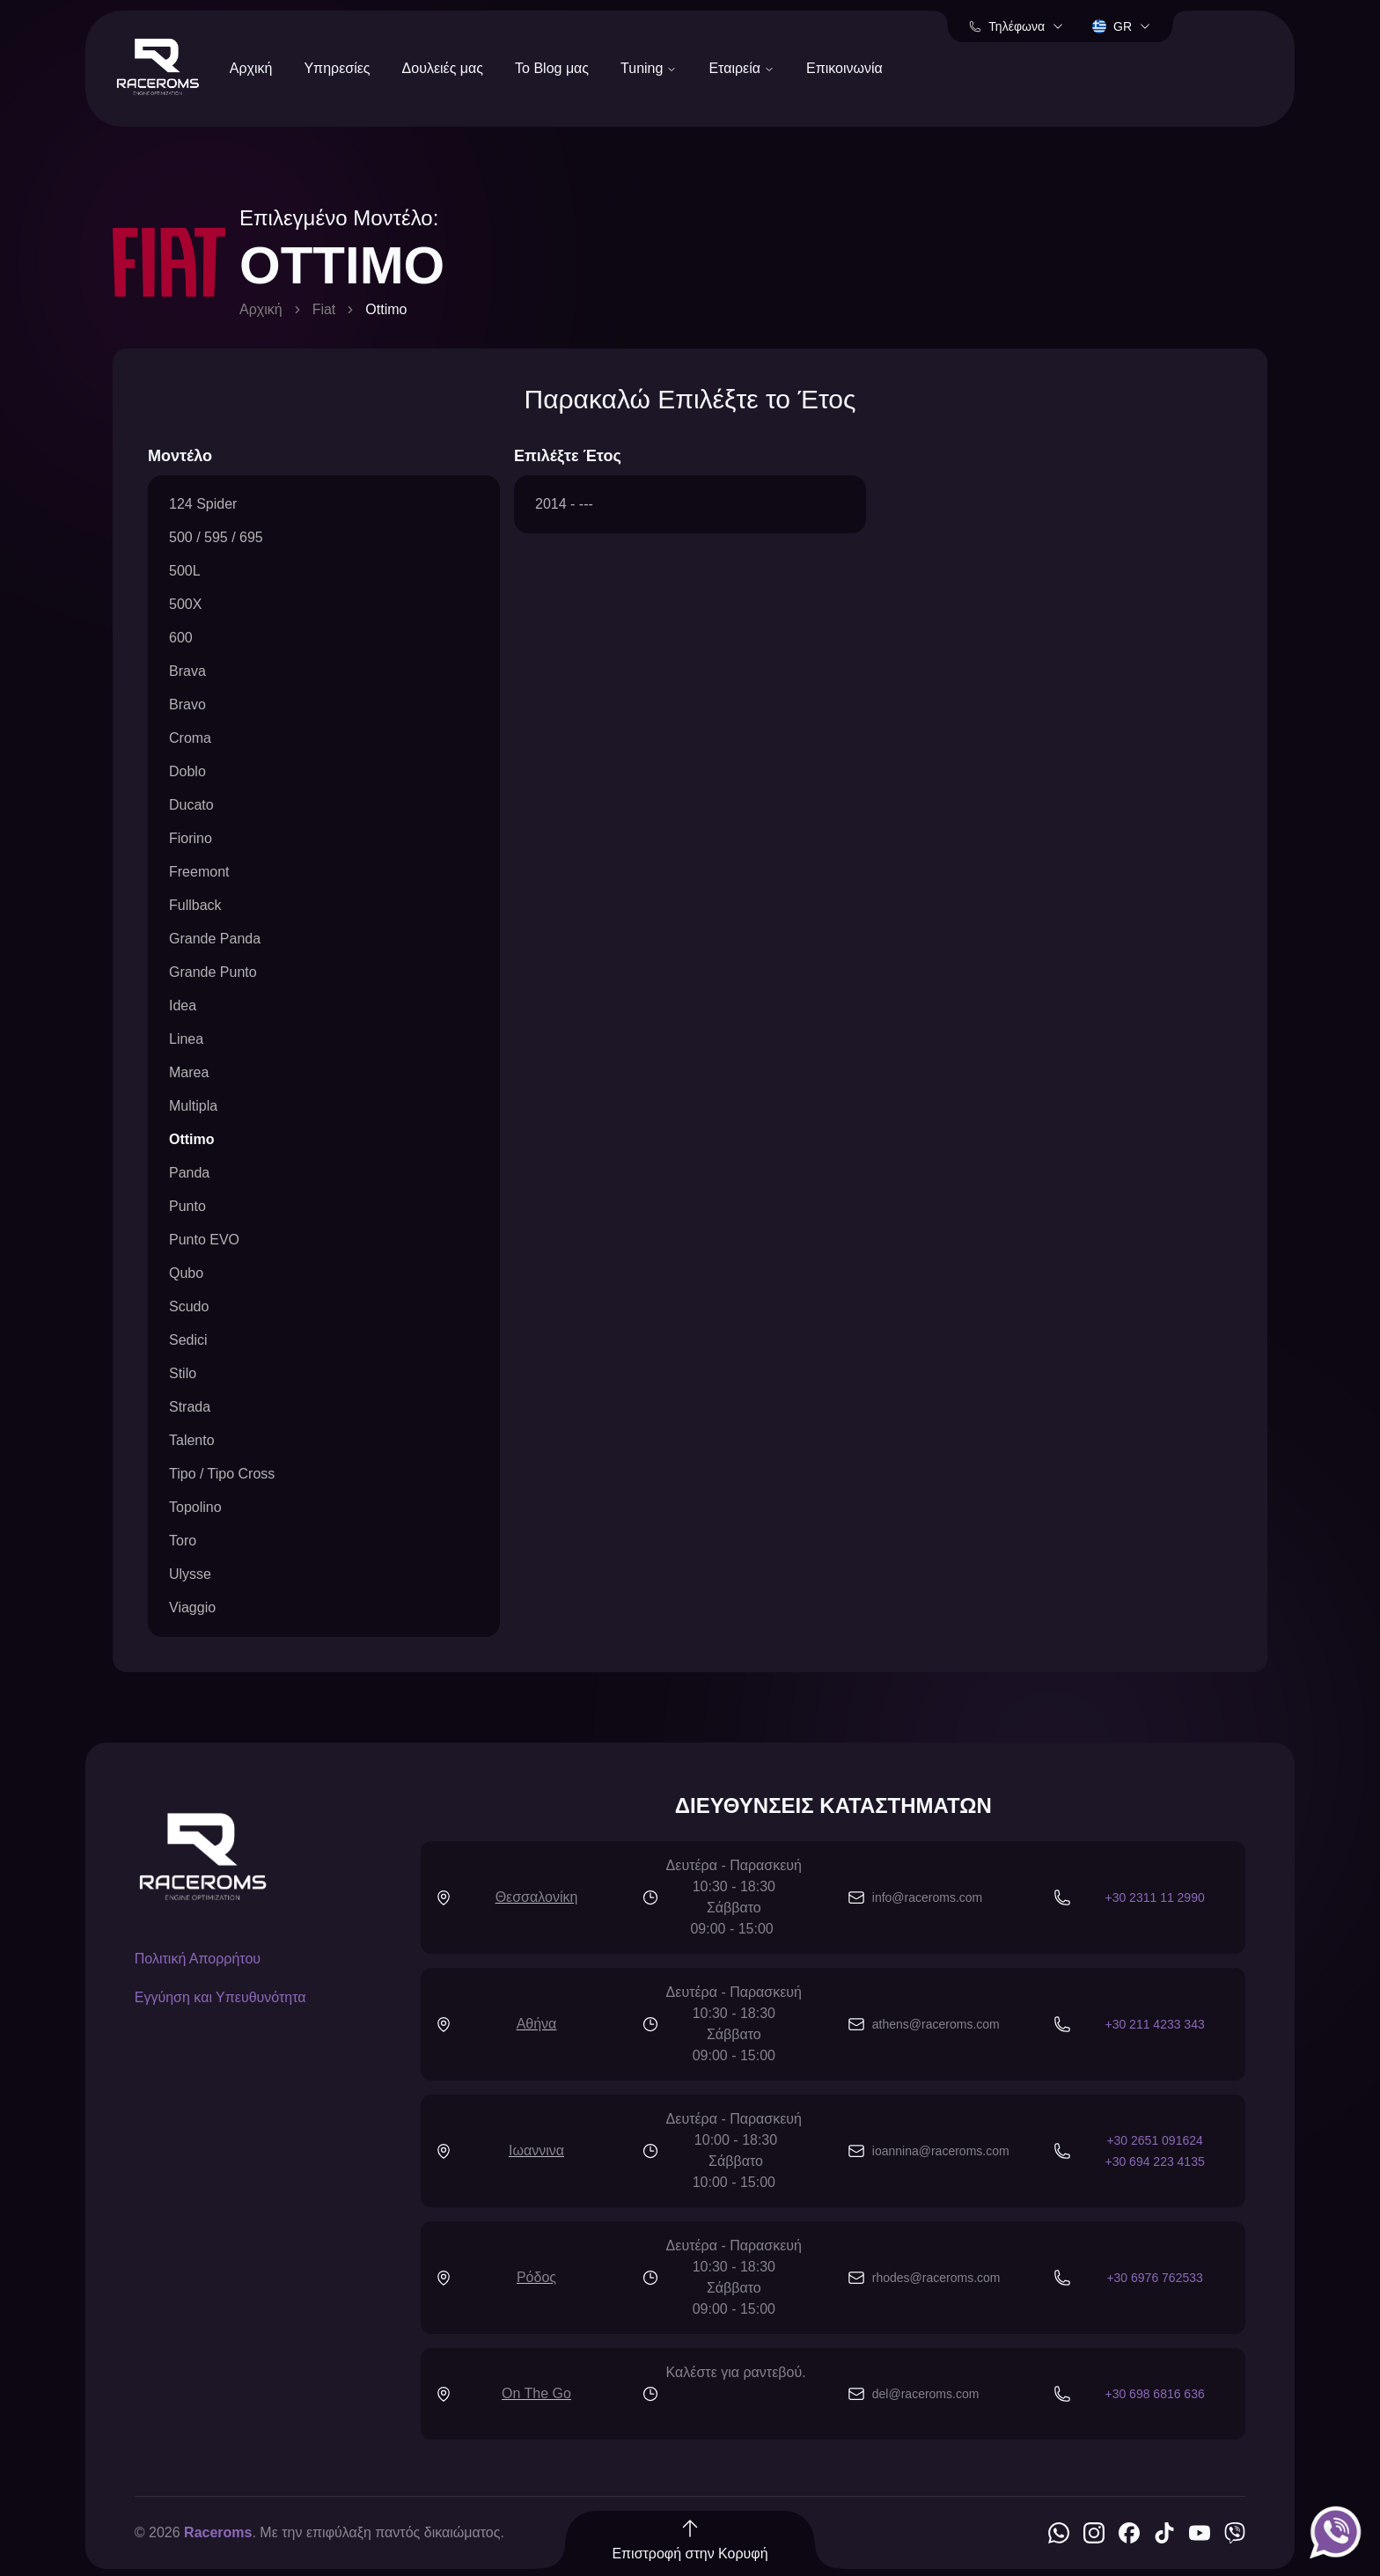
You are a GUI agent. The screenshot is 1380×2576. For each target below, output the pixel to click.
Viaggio (192, 1607)
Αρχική (251, 68)
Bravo (187, 704)
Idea (182, 1005)
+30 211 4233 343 (1154, 2024)
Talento (192, 1440)
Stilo (182, 1373)
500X (185, 604)
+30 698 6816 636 (1154, 2394)
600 (181, 637)
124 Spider (203, 503)
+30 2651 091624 (1154, 2140)
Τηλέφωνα (1016, 26)
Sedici (188, 1339)
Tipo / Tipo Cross (222, 1473)
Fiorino (190, 838)
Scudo (189, 1306)
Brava (187, 671)
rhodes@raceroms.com (936, 2278)
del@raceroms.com (926, 2394)
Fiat (324, 309)
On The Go (536, 2393)
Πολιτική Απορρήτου (198, 1958)
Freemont (199, 871)
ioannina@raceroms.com (940, 2151)
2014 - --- (564, 503)
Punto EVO (204, 1239)
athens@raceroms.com (936, 2024)
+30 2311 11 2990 (1154, 1897)
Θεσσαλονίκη (536, 1897)
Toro (182, 1540)
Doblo (187, 771)
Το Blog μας (552, 68)
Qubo (186, 1273)
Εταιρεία (741, 68)
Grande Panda (215, 938)
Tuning (648, 68)
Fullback (195, 905)
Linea (186, 1038)
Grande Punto (213, 972)
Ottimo (192, 1139)
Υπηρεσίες (337, 68)
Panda (189, 1172)
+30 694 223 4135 (1154, 2161)
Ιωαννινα (536, 2150)
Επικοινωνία (844, 68)
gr (1121, 26)
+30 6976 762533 (1154, 2278)
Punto (187, 1206)
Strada (189, 1406)
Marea (189, 1072)
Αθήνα (537, 2023)
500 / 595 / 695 (216, 537)
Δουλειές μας (443, 68)
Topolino (195, 1507)
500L (185, 570)
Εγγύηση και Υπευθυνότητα (220, 1997)
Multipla (193, 1105)
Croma (190, 737)
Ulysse (190, 1574)
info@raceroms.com (927, 1897)
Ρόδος (536, 2277)
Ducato (191, 804)
